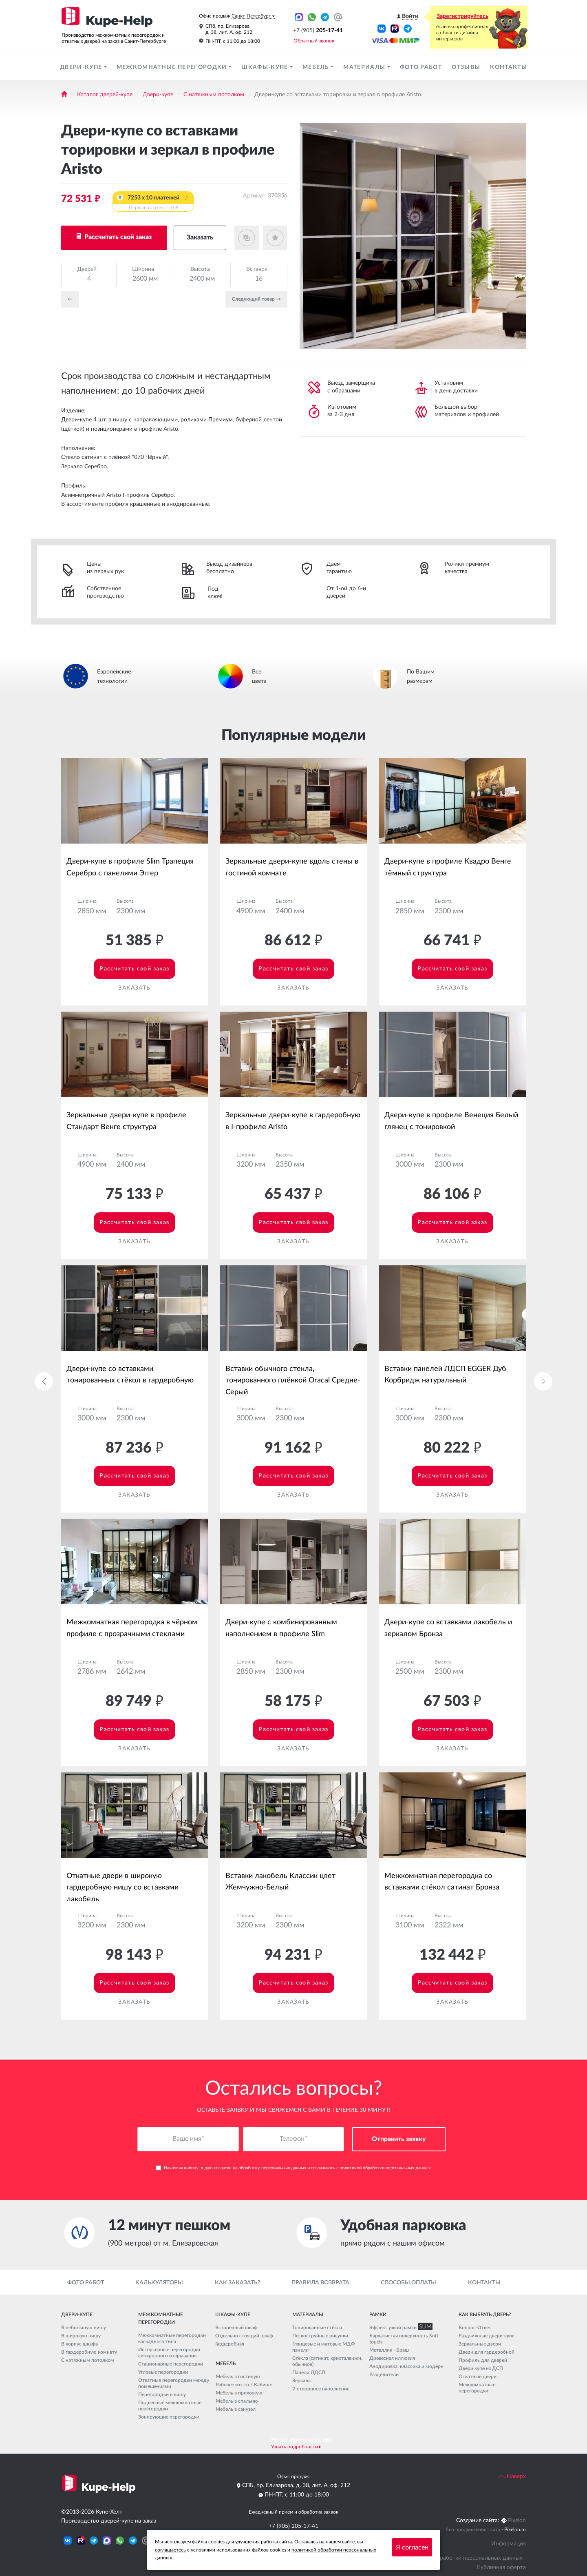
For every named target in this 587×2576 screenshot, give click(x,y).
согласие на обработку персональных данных (260, 2168)
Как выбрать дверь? (485, 2314)
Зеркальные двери (480, 2343)
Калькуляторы (159, 2283)
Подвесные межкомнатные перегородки (169, 2406)
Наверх (512, 2476)
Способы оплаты (408, 2283)
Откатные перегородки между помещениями (173, 2383)
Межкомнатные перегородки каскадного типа (172, 2338)
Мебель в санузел (236, 2409)
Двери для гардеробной (486, 2352)
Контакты (508, 67)
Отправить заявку (399, 2139)
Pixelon (517, 2520)
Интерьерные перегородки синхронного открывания (169, 2353)
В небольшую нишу (83, 2327)
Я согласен (412, 2547)
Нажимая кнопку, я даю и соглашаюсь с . (294, 2168)
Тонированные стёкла (317, 2327)
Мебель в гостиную (238, 2376)
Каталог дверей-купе (104, 94)
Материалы (365, 67)
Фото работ (421, 67)
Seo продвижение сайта (473, 2529)
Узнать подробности (294, 2446)
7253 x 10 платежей (153, 203)
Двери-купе (82, 67)
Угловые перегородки (163, 2372)
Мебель (316, 67)
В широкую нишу (81, 2335)
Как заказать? (237, 2283)
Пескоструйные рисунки (320, 2335)
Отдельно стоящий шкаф (244, 2335)
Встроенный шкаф (236, 2327)
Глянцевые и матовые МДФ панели (323, 2346)
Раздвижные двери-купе (486, 2335)
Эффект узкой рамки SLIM (399, 2327)
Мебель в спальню (237, 2401)
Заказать (200, 237)
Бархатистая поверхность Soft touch (403, 2338)
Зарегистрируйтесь (462, 16)
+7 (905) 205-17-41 (293, 2526)
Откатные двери (478, 2376)
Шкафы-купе (265, 67)
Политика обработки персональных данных (464, 2558)
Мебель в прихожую (239, 2392)
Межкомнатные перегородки (173, 67)
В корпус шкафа (79, 2343)
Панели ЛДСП (308, 2372)
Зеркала (301, 2380)
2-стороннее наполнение (320, 2388)
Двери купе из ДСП (481, 2368)
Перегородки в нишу (162, 2394)
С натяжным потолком (213, 94)
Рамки (377, 2314)
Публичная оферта (501, 2567)
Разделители (384, 2374)
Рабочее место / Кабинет (244, 2384)
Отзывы (466, 67)
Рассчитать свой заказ (117, 237)
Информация (508, 2544)
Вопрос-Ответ (475, 2327)
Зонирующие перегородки (168, 2417)
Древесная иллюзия (392, 2358)
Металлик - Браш (389, 2350)
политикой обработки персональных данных (385, 2168)
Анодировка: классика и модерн (406, 2366)
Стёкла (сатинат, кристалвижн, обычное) (327, 2361)
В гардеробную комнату (89, 2352)
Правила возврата (320, 2283)
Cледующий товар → (256, 299)
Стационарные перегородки (170, 2364)
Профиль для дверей (483, 2360)
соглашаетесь (170, 2549)
